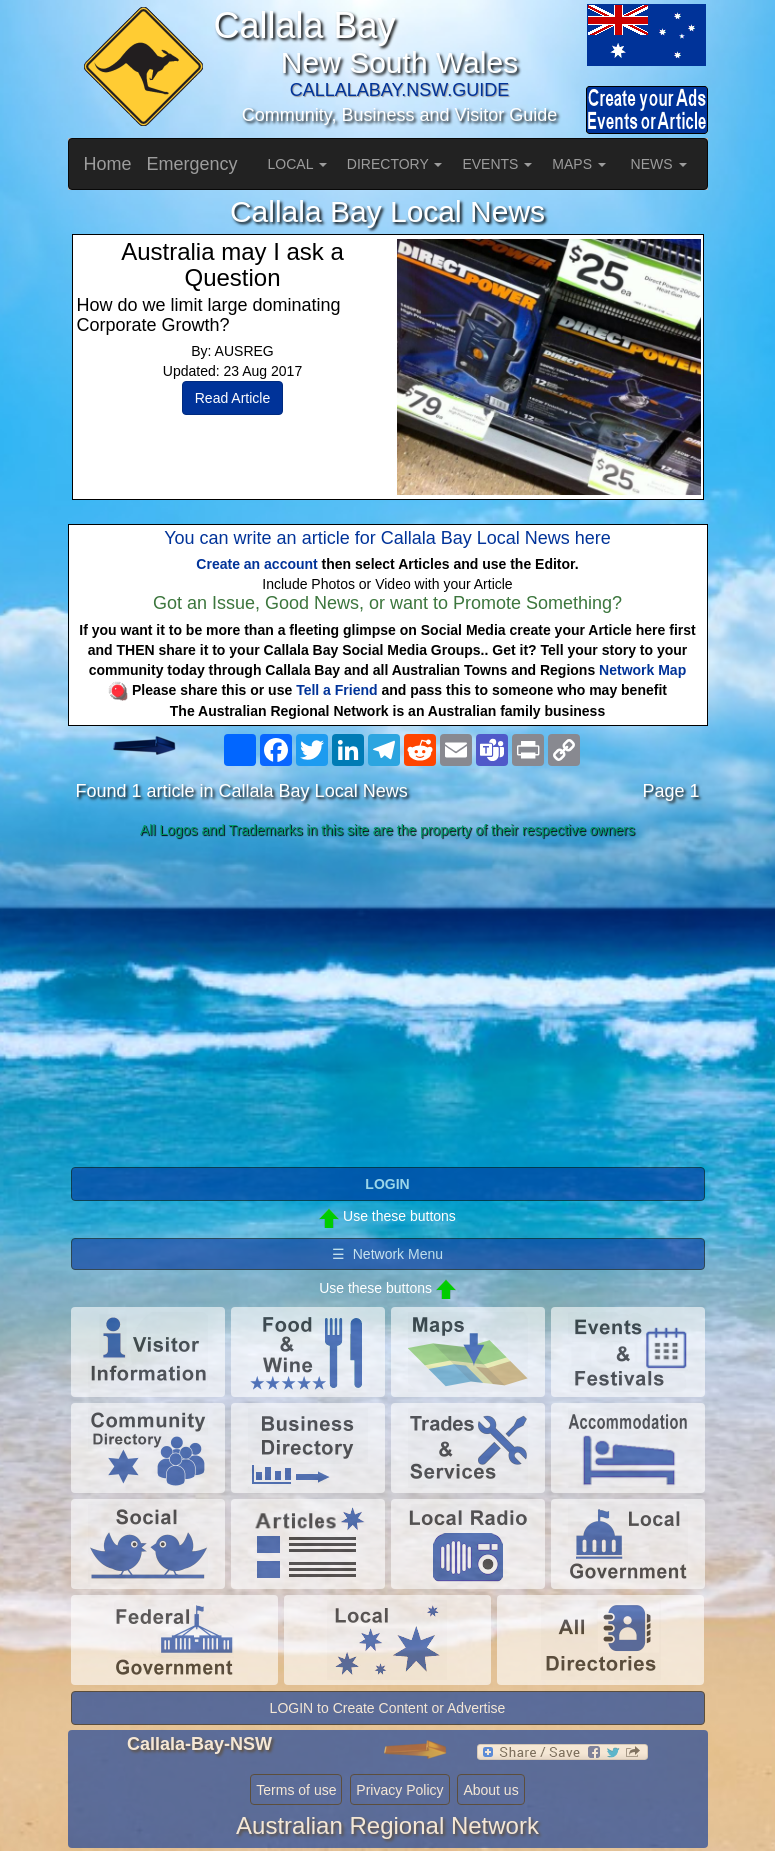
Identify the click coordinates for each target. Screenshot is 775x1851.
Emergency (192, 164)
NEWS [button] (659, 164)
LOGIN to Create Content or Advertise (388, 1708)
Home (108, 164)
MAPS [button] (579, 164)
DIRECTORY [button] (395, 164)
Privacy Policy (399, 1790)
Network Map (642, 670)
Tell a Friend (336, 690)
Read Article (232, 398)
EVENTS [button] (497, 164)
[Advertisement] (388, 1004)
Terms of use (296, 1790)
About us (490, 1790)
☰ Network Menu (387, 1254)
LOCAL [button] (297, 164)
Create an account (256, 564)
